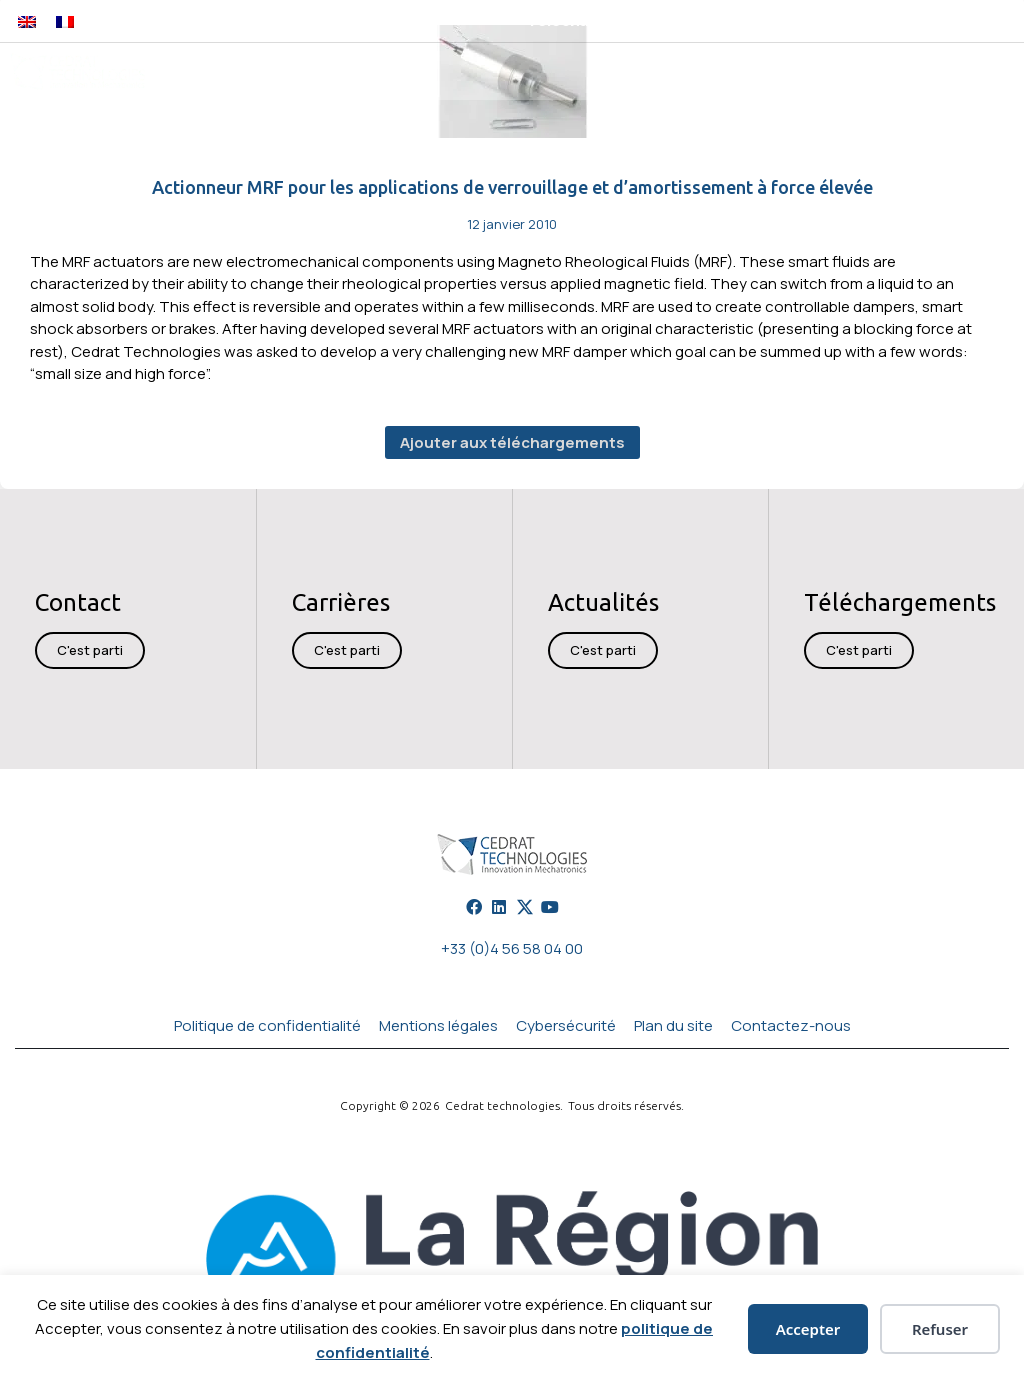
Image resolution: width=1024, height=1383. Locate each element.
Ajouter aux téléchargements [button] (512, 442)
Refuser (940, 1329)
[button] (833, 21)
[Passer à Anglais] (27, 21)
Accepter (808, 1329)
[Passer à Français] (65, 21)
